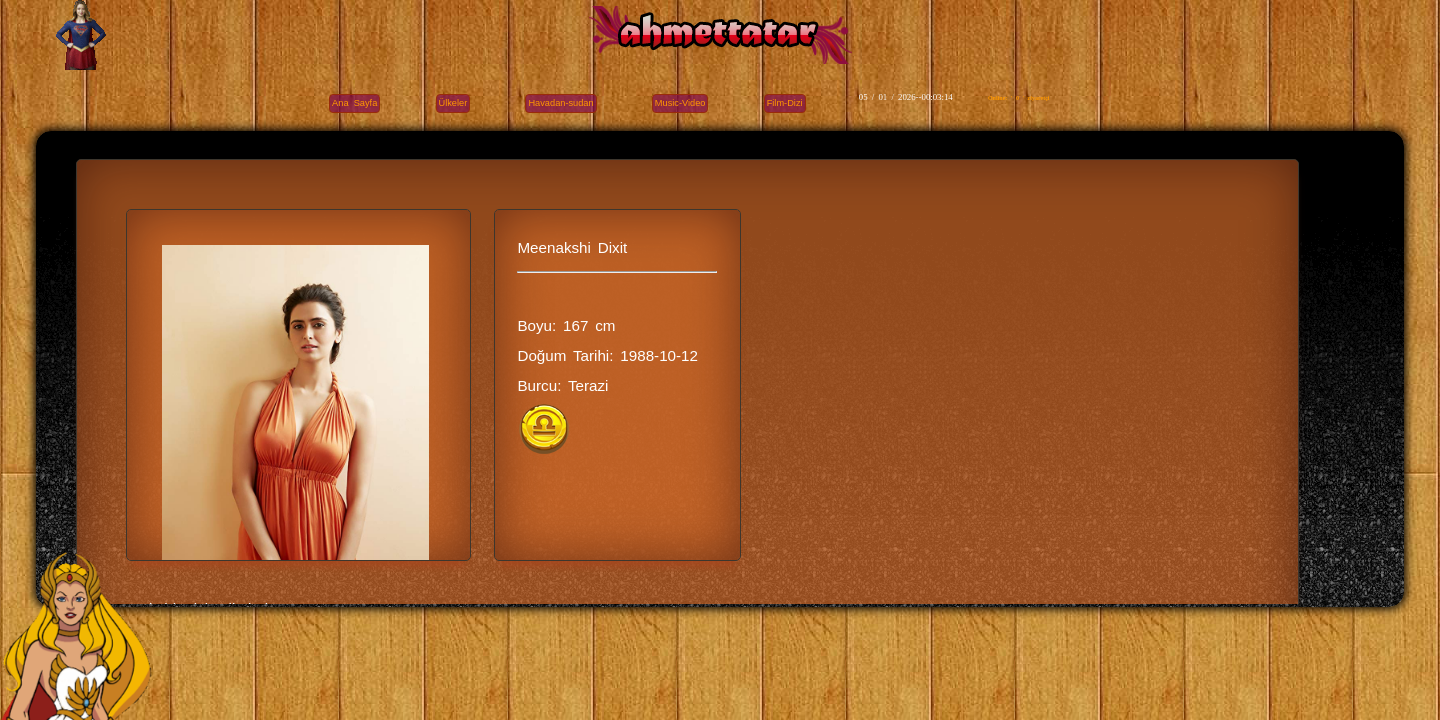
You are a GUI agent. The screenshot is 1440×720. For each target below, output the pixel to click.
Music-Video (680, 103)
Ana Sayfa (354, 103)
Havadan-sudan (560, 103)
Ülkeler (453, 103)
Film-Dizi (785, 103)
